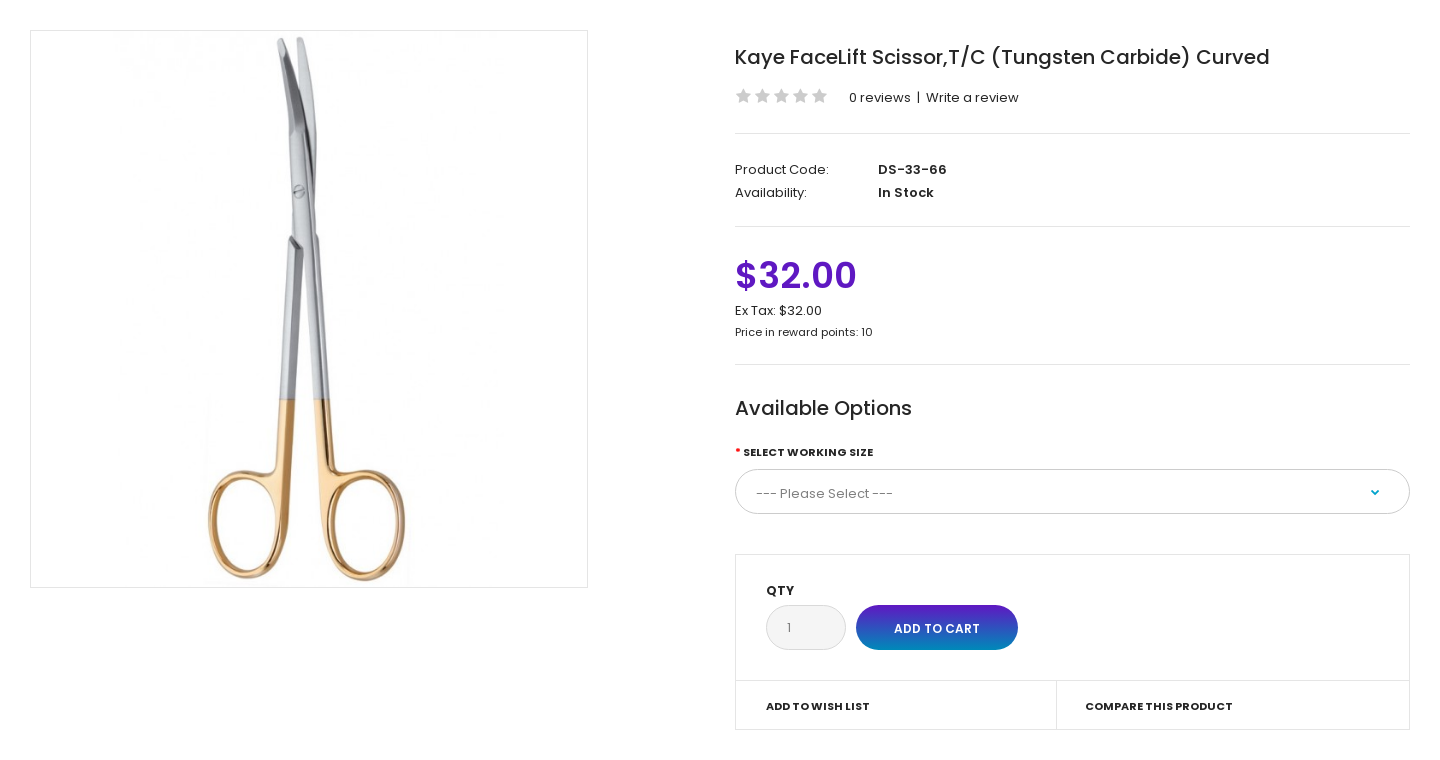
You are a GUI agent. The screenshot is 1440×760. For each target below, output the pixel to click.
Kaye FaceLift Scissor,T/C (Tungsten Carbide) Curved (1002, 57)
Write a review (972, 97)
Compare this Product (1159, 706)
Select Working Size (808, 452)
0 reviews (880, 97)
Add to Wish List (818, 706)
